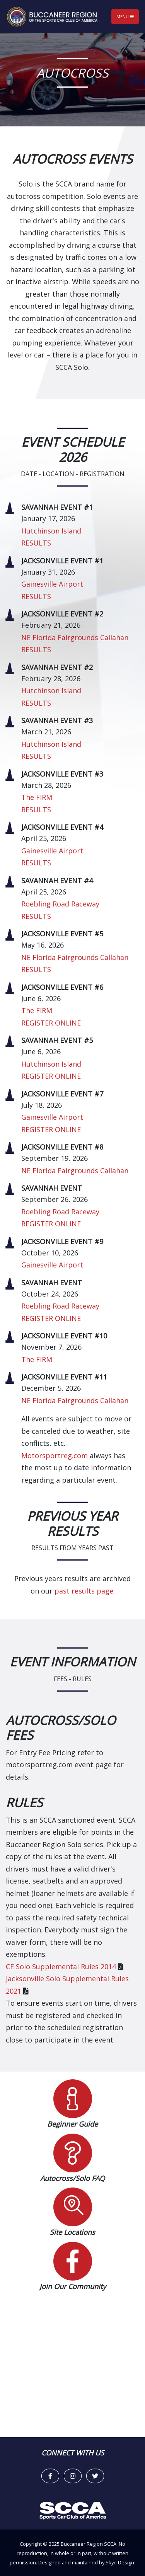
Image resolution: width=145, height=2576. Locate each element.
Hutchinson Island (51, 530)
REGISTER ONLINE (51, 1022)
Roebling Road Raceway (60, 903)
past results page (84, 1590)
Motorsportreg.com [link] (54, 1455)
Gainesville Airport (52, 584)
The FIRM (36, 797)
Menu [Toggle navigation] (125, 16)
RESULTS (36, 542)
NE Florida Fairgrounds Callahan (74, 637)
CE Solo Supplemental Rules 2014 (61, 1966)
